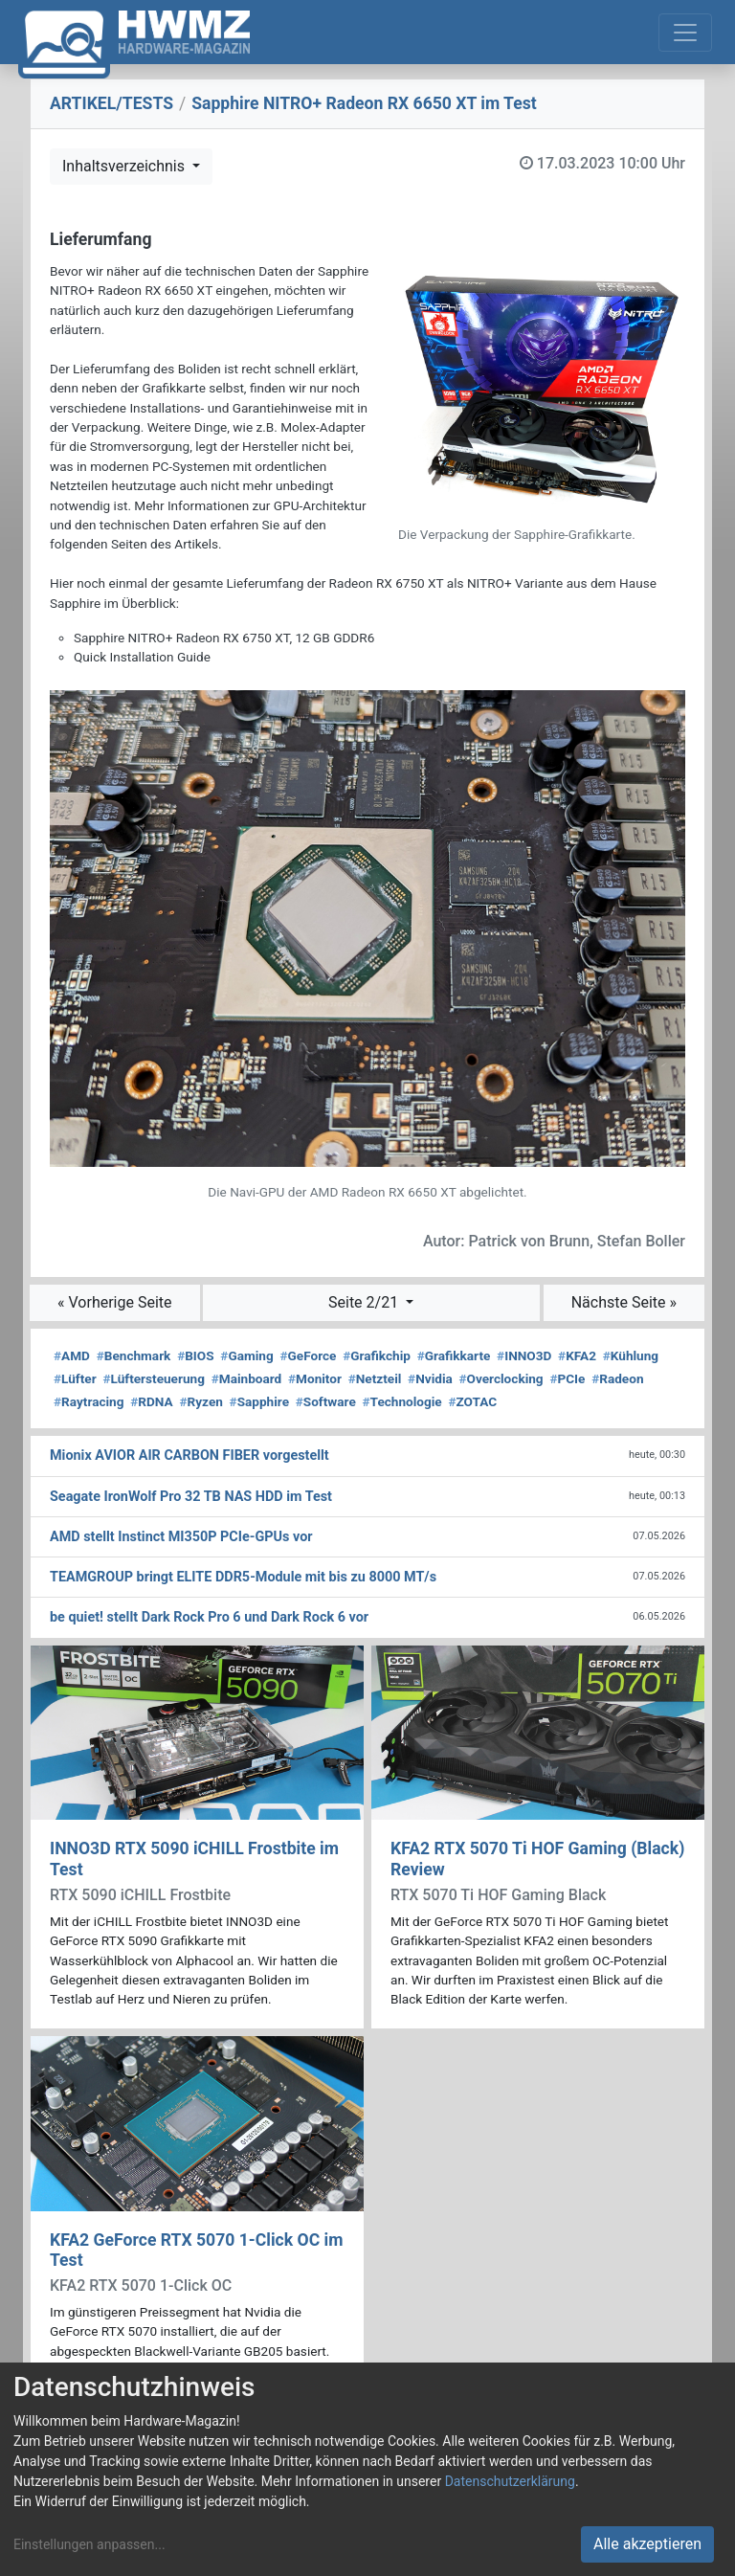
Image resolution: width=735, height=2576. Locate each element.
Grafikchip (377, 1355)
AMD (72, 1355)
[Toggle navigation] (685, 32)
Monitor (315, 1378)
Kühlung (630, 1355)
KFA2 (577, 1355)
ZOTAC (472, 1401)
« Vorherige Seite (114, 1302)
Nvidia (430, 1378)
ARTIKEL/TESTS (111, 103)
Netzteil (375, 1378)
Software (326, 1401)
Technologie (402, 1401)
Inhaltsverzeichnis (125, 166)
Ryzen (200, 1401)
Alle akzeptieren (647, 2544)
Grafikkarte (454, 1355)
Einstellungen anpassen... (89, 2544)
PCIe (567, 1378)
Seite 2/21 (365, 1302)
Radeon (617, 1378)
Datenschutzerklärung (510, 2481)
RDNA (151, 1401)
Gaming (246, 1355)
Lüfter (75, 1378)
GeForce (307, 1355)
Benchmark (134, 1355)
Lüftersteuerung (153, 1378)
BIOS (195, 1355)
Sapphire (259, 1401)
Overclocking (501, 1378)
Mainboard (247, 1378)
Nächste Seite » (624, 1302)
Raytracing (89, 1401)
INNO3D (524, 1355)
